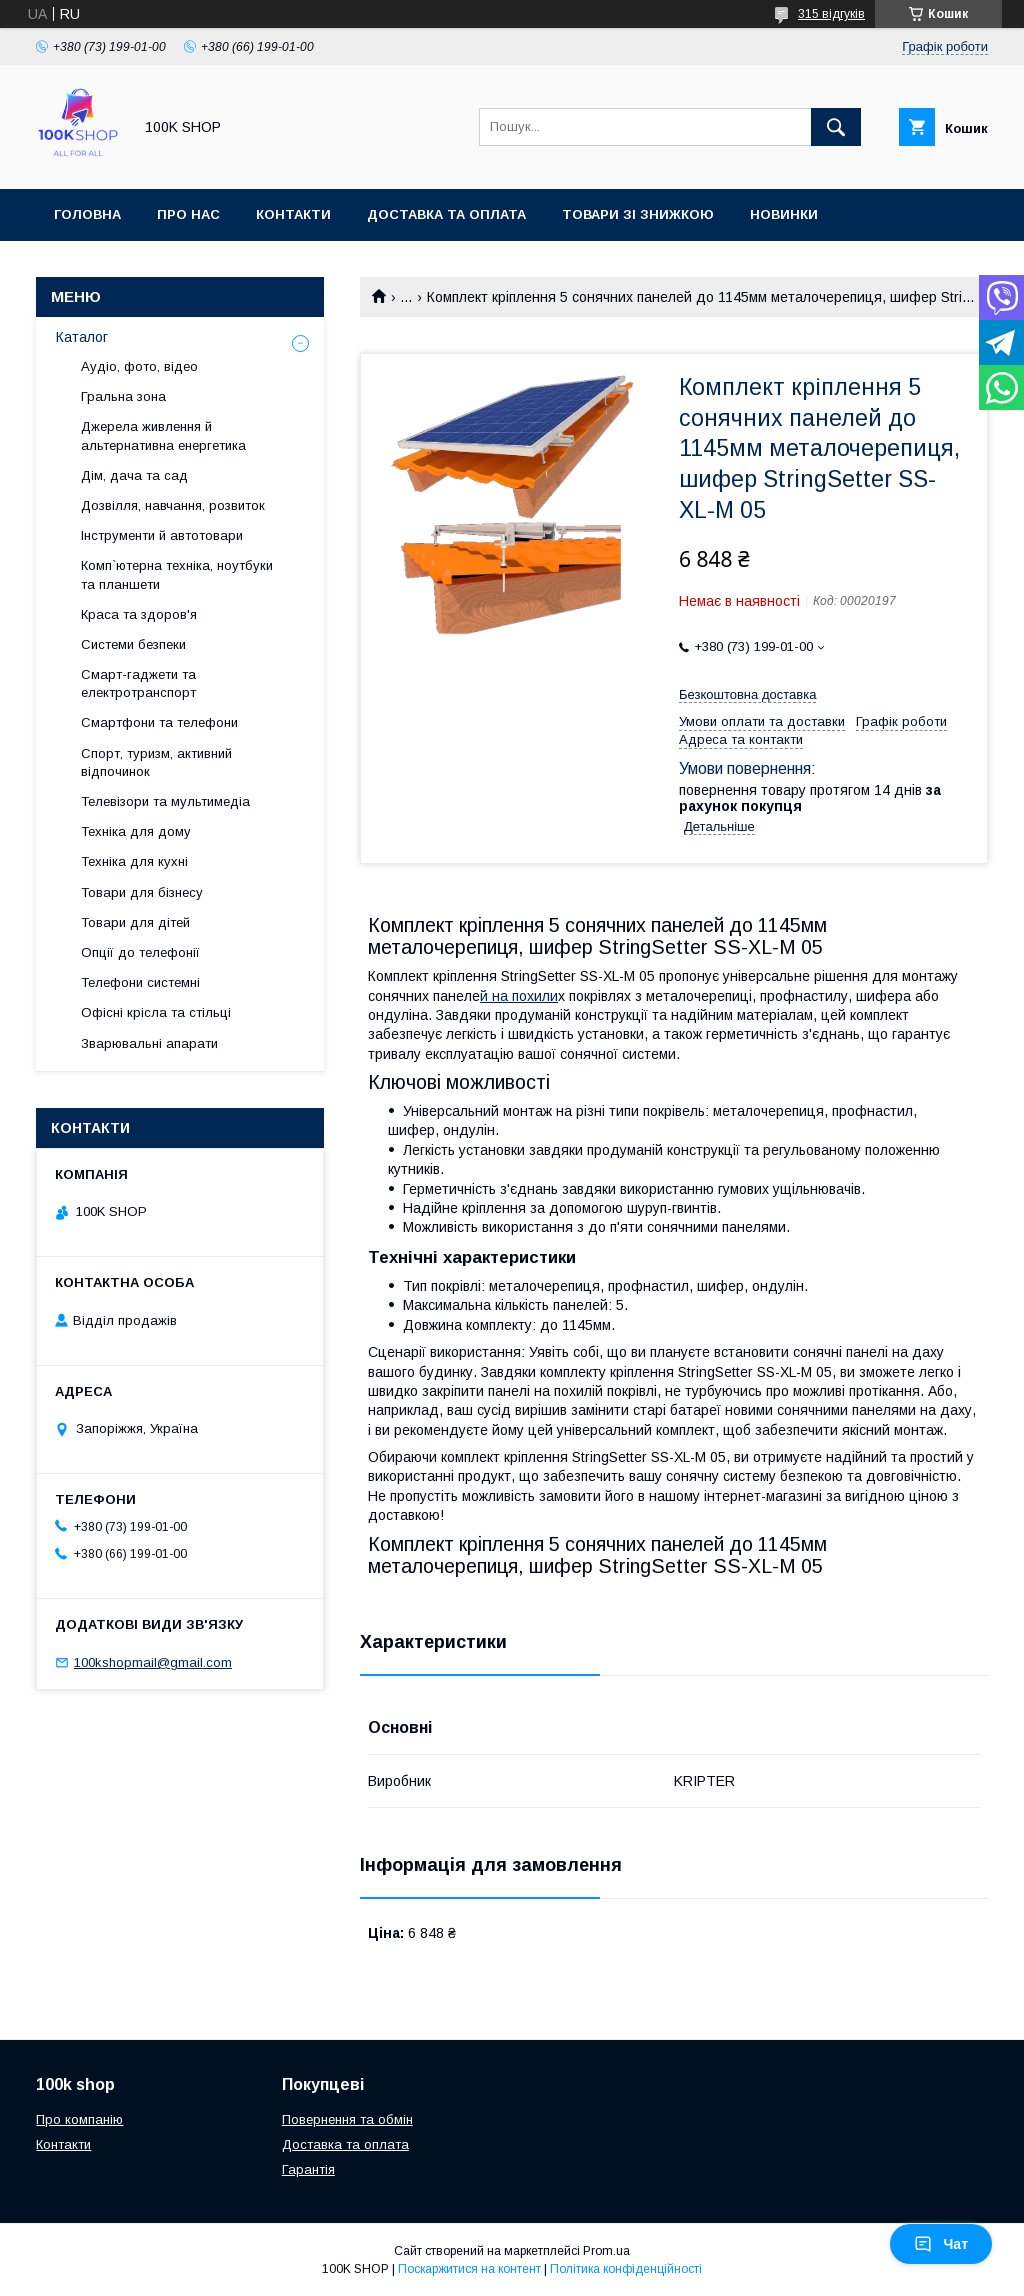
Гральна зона (123, 396)
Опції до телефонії (140, 952)
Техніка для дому (136, 831)
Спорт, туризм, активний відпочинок (156, 762)
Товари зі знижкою (638, 214)
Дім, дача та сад (134, 475)
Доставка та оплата (446, 214)
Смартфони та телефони (159, 722)
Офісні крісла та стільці (156, 1012)
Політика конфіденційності (626, 2269)
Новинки (784, 214)
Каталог (82, 337)
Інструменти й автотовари (162, 535)
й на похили (519, 996)
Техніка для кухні (134, 861)
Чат (941, 2244)
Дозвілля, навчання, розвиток (173, 505)
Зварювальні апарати (149, 1043)
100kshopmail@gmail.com (153, 1662)
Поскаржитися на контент (469, 2269)
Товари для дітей (135, 922)
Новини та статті (122, 266)
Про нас (188, 214)
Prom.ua (606, 2251)
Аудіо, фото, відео (139, 366)
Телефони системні (140, 982)
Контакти (293, 214)
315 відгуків (831, 14)
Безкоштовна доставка (747, 694)
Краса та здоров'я (139, 614)
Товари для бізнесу (142, 892)
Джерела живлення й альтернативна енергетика (163, 435)
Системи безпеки (133, 644)
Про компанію (79, 2119)
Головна (87, 214)
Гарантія (308, 2169)
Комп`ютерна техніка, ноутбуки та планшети (177, 574)
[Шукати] (836, 127)
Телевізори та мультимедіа (165, 801)
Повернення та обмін (347, 2119)
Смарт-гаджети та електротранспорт (138, 683)
